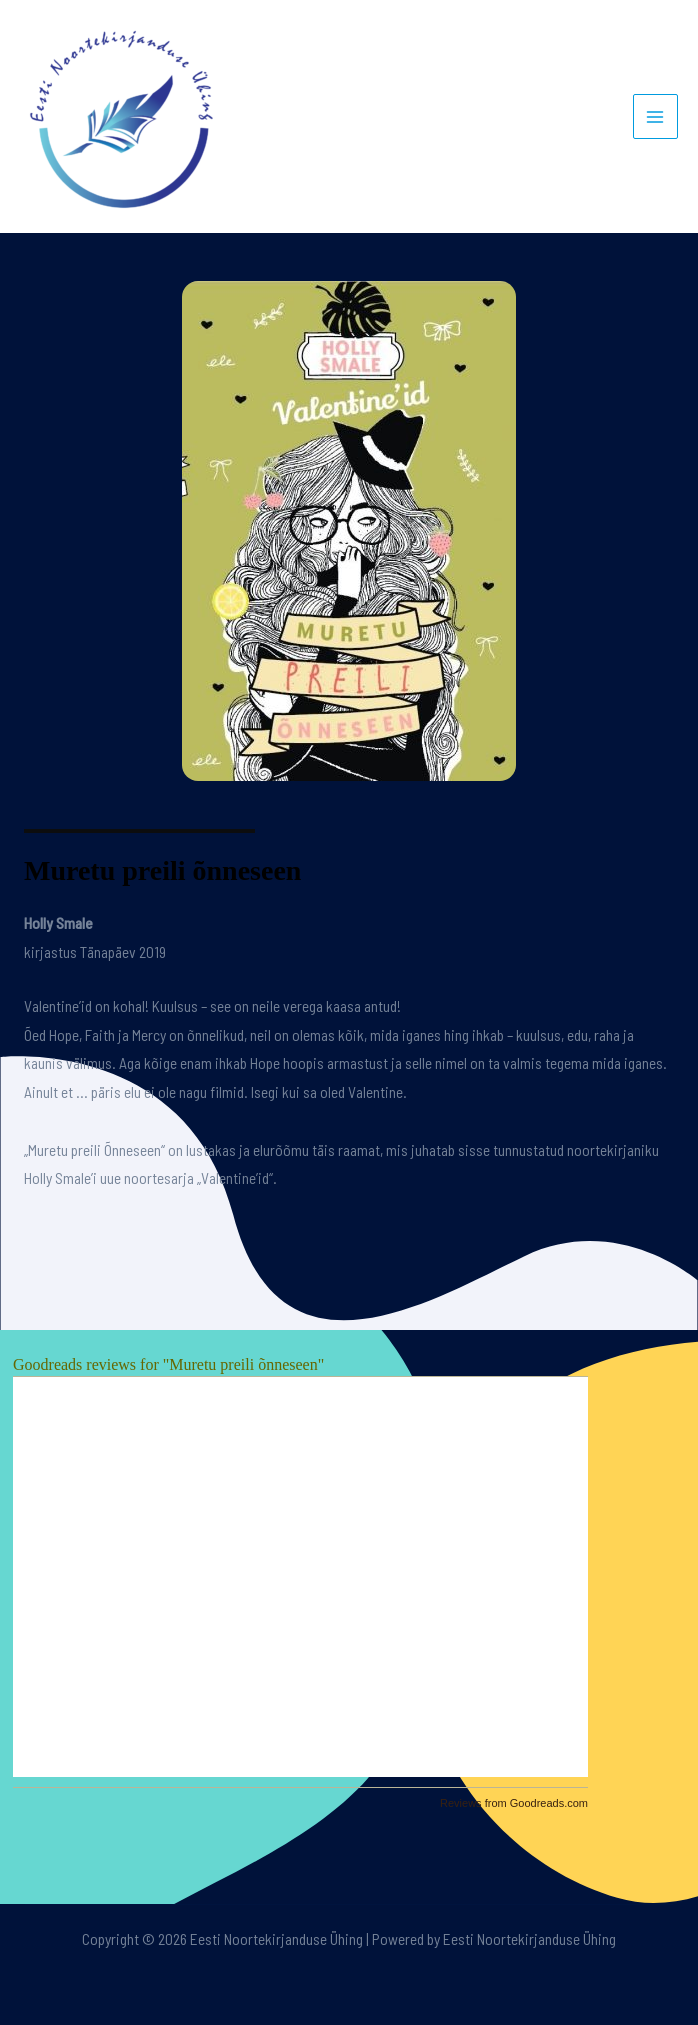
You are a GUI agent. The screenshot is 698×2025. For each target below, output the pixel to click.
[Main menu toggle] (655, 116)
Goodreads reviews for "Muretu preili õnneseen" (168, 1364)
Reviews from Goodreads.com (514, 1803)
